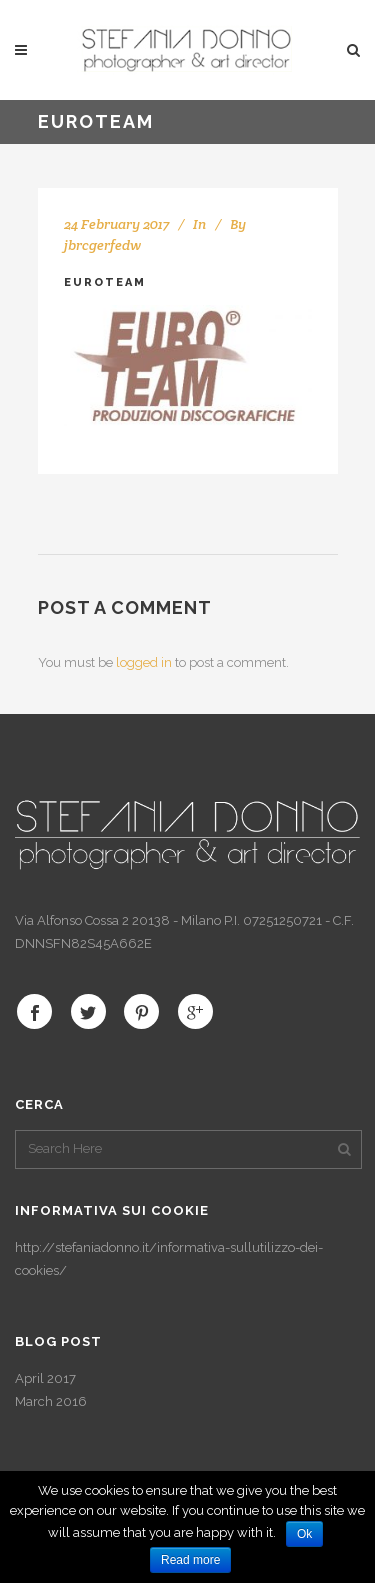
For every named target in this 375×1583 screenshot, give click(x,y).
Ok (304, 1534)
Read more (190, 1560)
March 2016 (51, 1401)
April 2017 (45, 1378)
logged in (144, 662)
